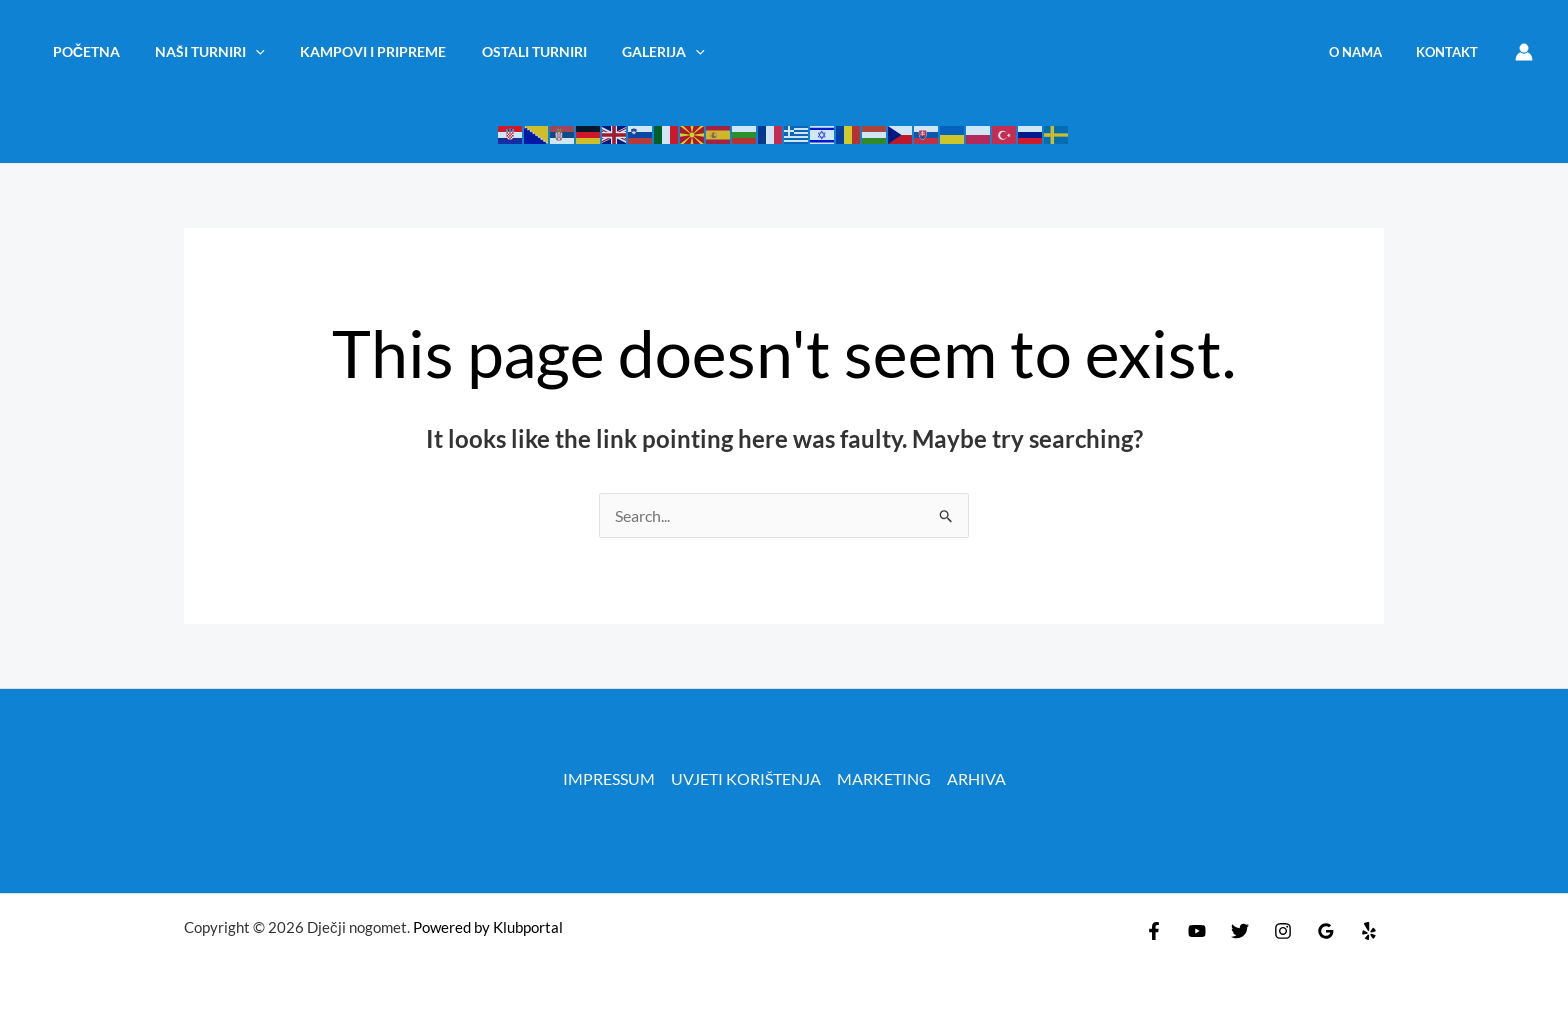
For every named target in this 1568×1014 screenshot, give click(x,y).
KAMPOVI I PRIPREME (357, 51)
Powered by (451, 927)
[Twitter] (1240, 931)
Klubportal (528, 927)
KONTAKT (1451, 52)
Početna (82, 51)
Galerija (634, 51)
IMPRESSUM (609, 778)
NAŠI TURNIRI (201, 51)
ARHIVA (976, 778)
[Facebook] (1154, 931)
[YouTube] (1197, 931)
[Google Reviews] (1326, 931)
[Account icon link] (1524, 52)
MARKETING (884, 778)
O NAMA (1367, 52)
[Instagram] (1283, 931)
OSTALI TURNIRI (511, 51)
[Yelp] (1369, 931)
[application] (246, 51)
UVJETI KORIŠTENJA (746, 778)
